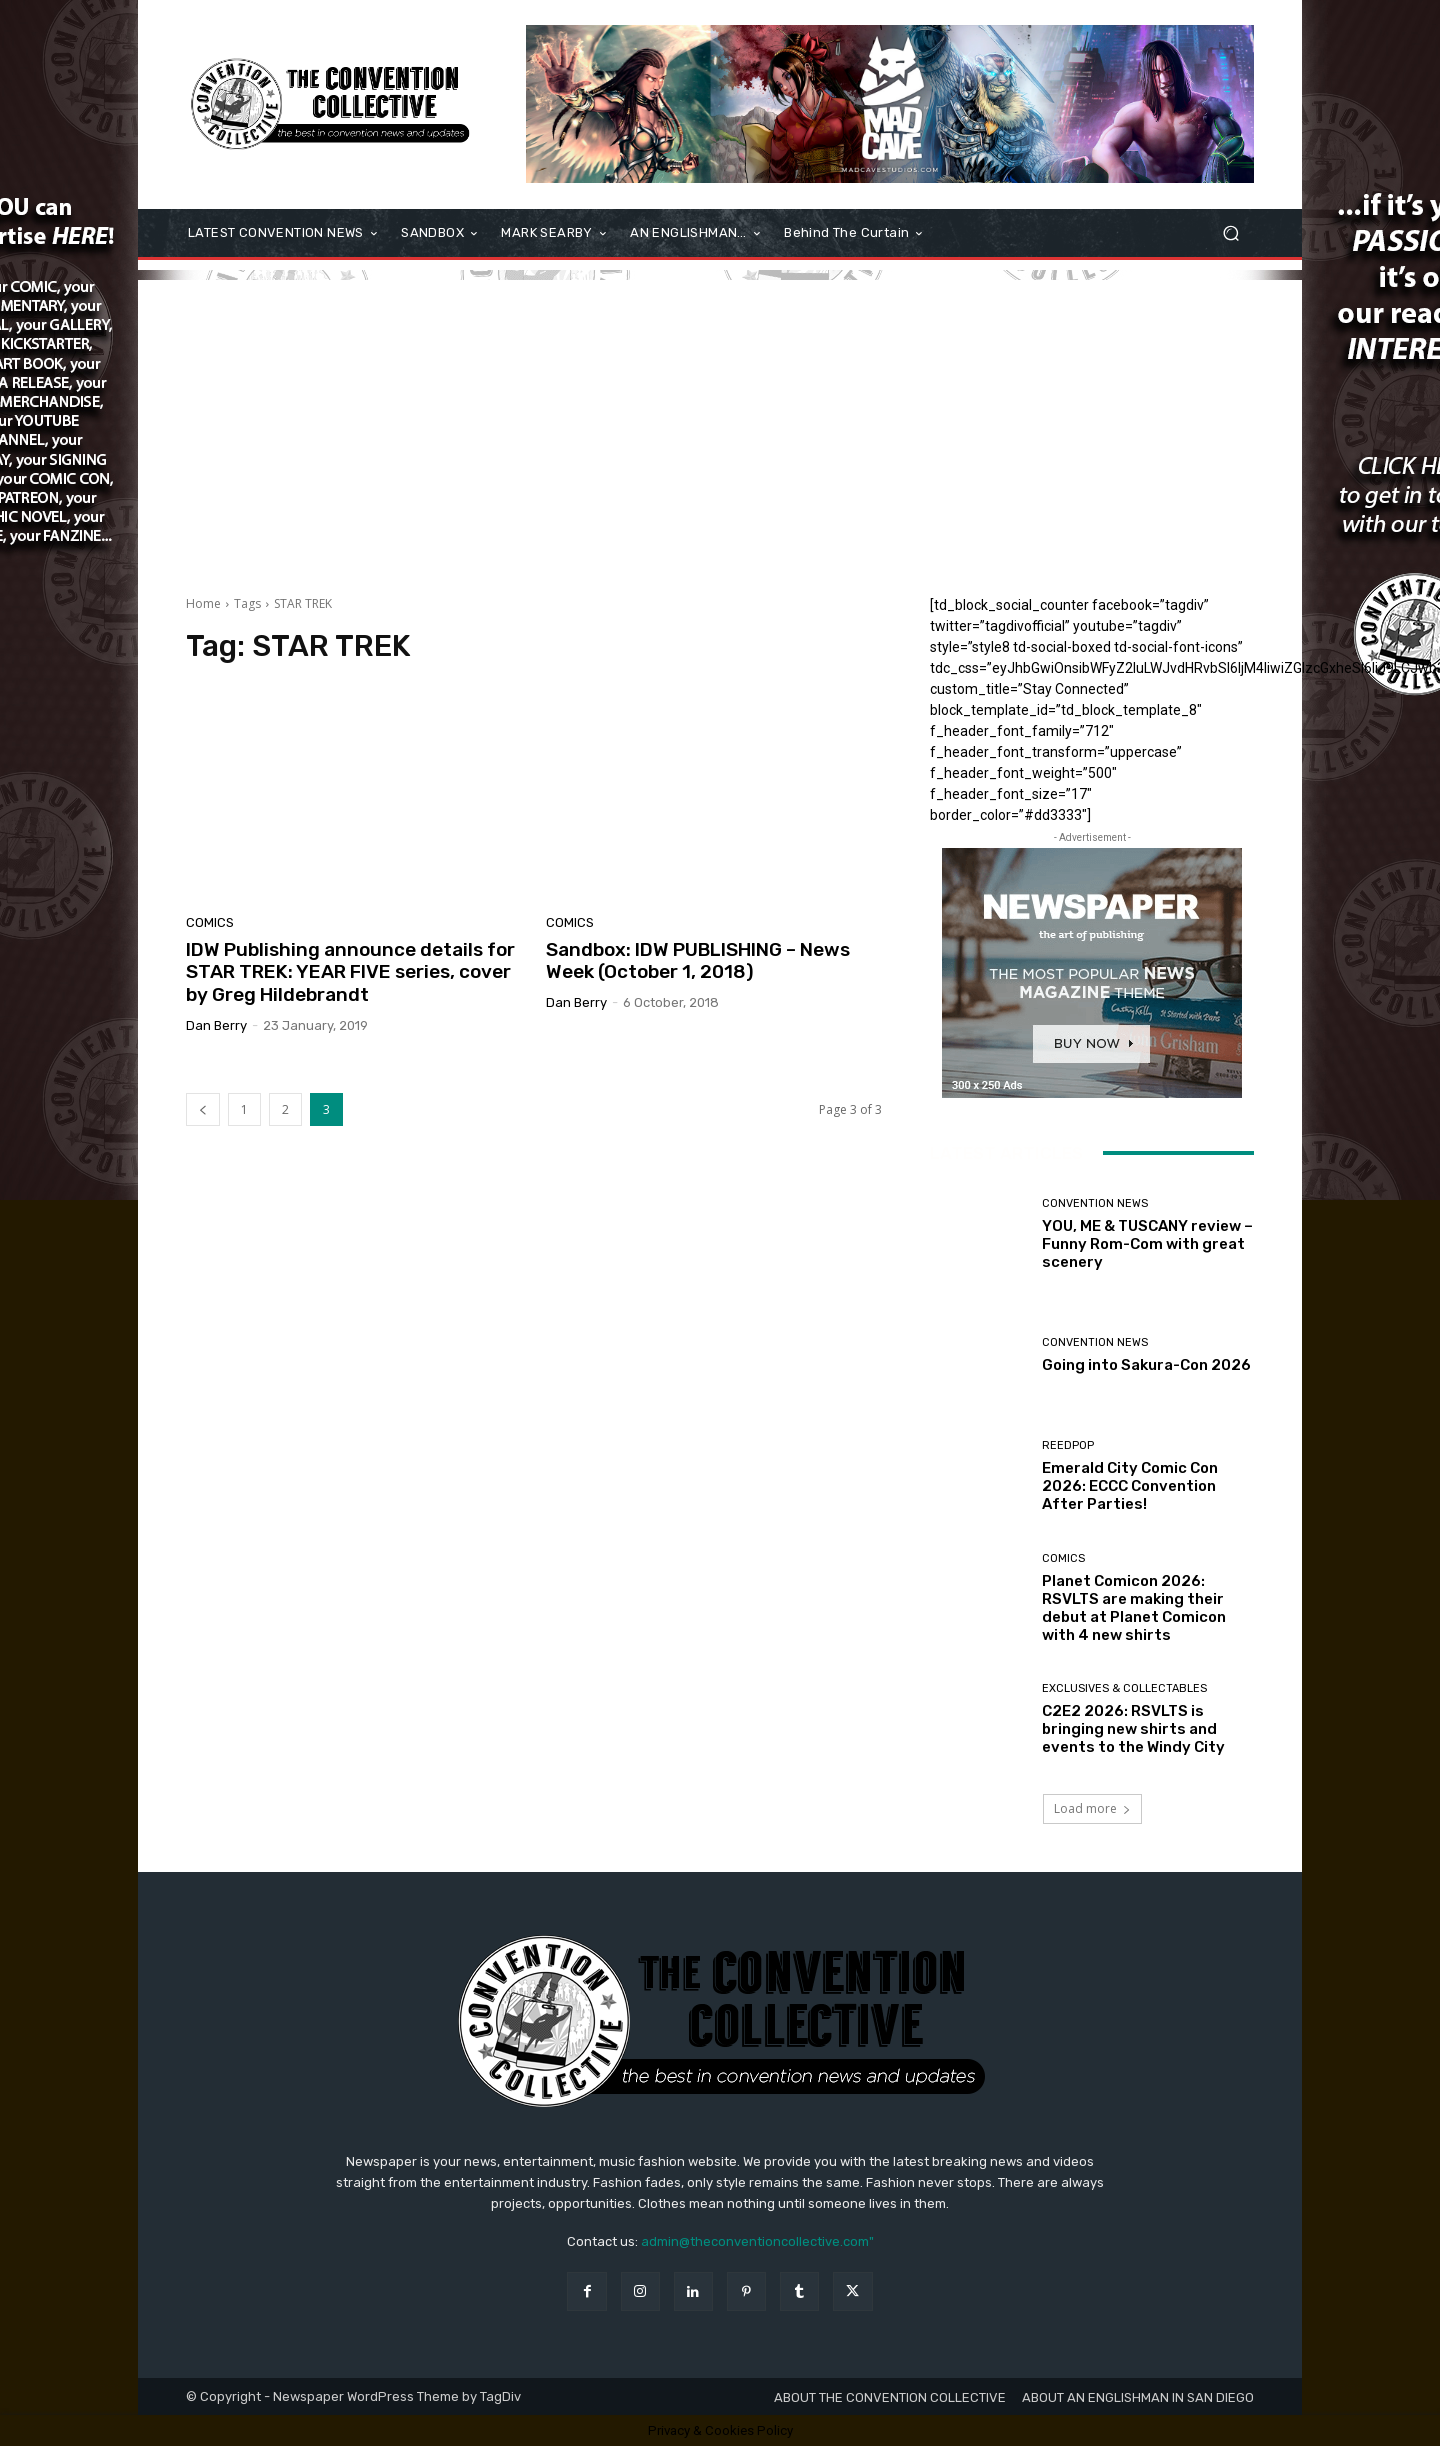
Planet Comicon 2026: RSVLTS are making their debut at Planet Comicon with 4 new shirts (1134, 1608)
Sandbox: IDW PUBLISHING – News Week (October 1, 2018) (698, 961)
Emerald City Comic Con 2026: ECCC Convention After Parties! (1130, 1486)
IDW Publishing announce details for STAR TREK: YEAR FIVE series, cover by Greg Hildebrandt (350, 972)
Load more (1092, 1808)
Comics (210, 922)
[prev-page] (203, 1109)
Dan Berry (216, 1025)
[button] (1230, 233)
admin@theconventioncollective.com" (757, 2241)
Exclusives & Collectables (1124, 1688)
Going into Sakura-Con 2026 (1146, 1365)
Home (203, 603)
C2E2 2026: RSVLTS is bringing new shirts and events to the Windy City (1133, 1729)
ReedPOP (1068, 1445)
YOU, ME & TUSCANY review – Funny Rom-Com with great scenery (1147, 1244)
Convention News (1095, 1203)
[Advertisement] (720, 420)
